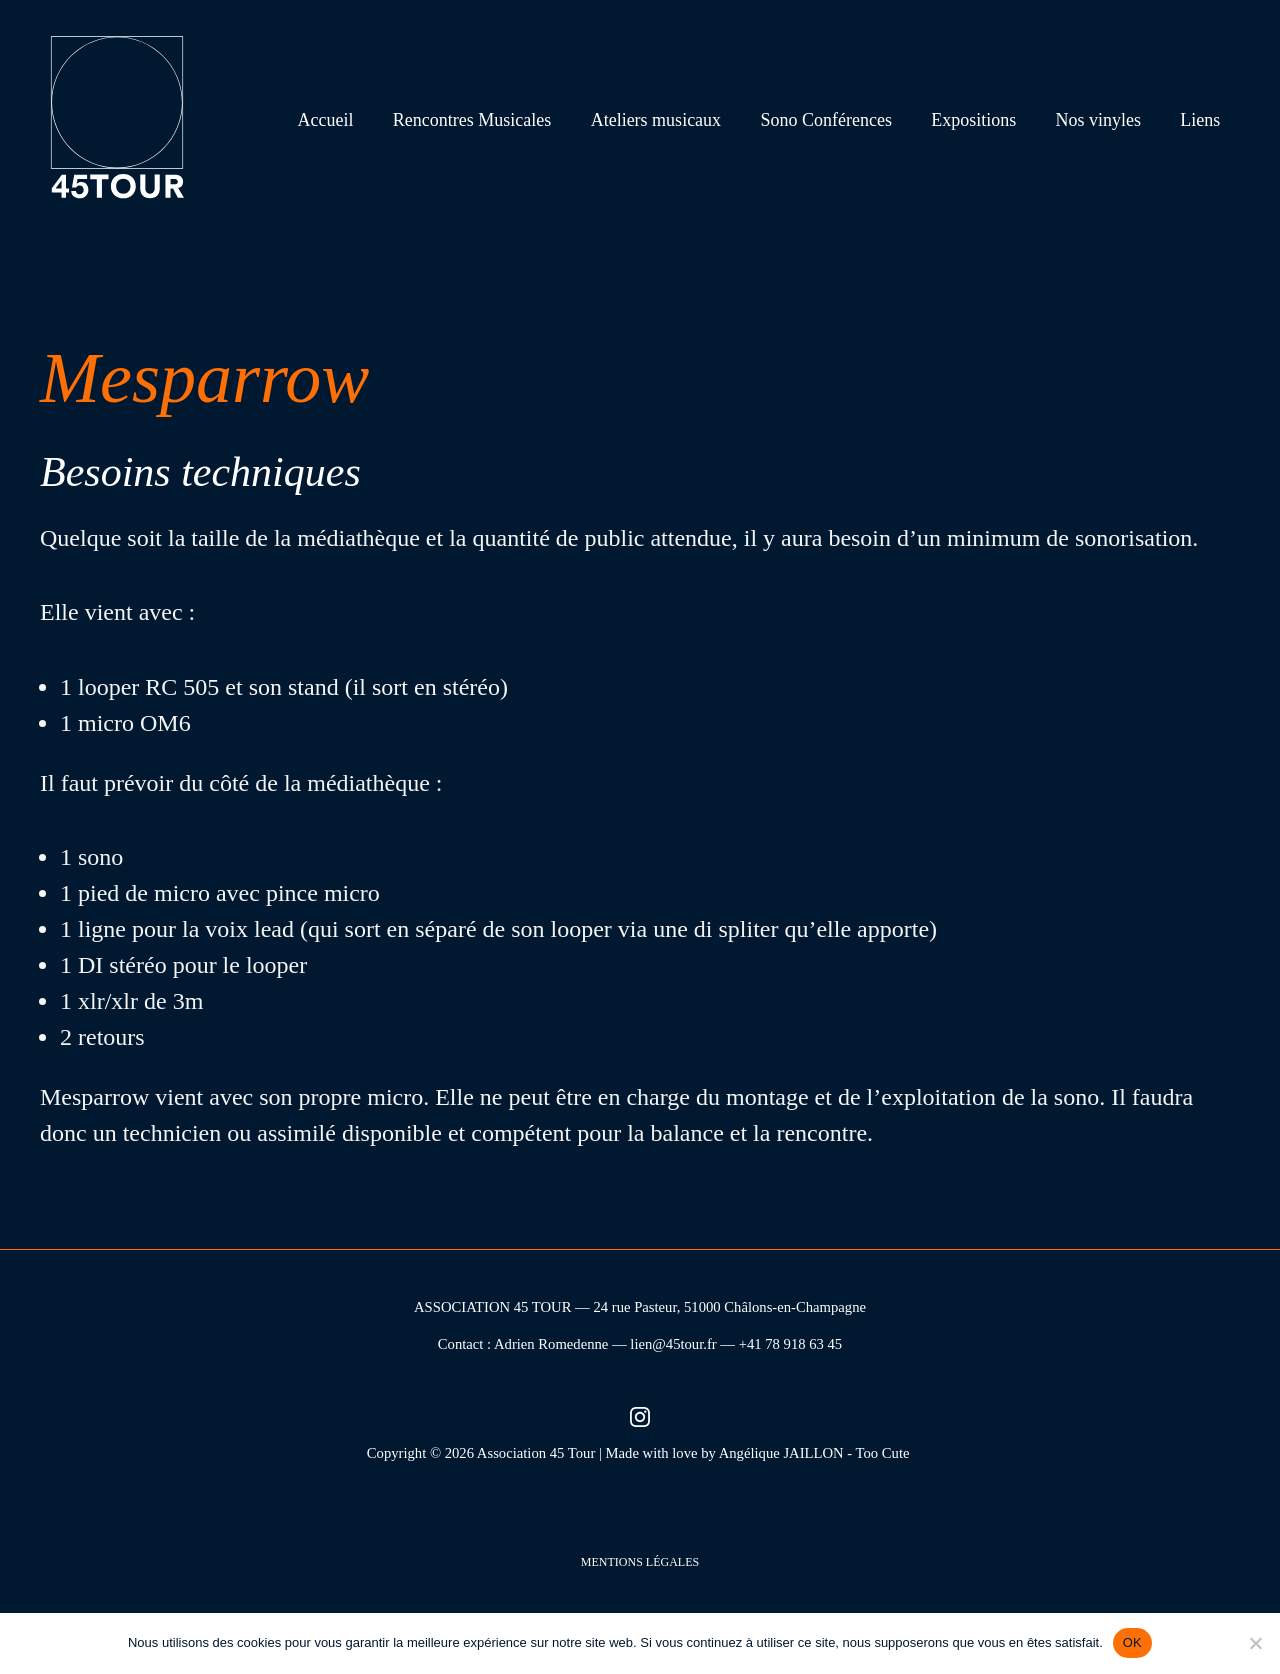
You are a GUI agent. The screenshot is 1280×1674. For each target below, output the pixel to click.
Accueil (347, 120)
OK (1132, 1642)
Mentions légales (640, 1562)
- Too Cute (880, 1453)
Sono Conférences (837, 120)
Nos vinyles (1104, 120)
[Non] (1255, 1643)
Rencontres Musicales (490, 120)
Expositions (981, 120)
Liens (1202, 120)
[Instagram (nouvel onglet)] (640, 1416)
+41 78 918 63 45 (791, 1344)
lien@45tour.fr (673, 1344)
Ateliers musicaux (671, 120)
